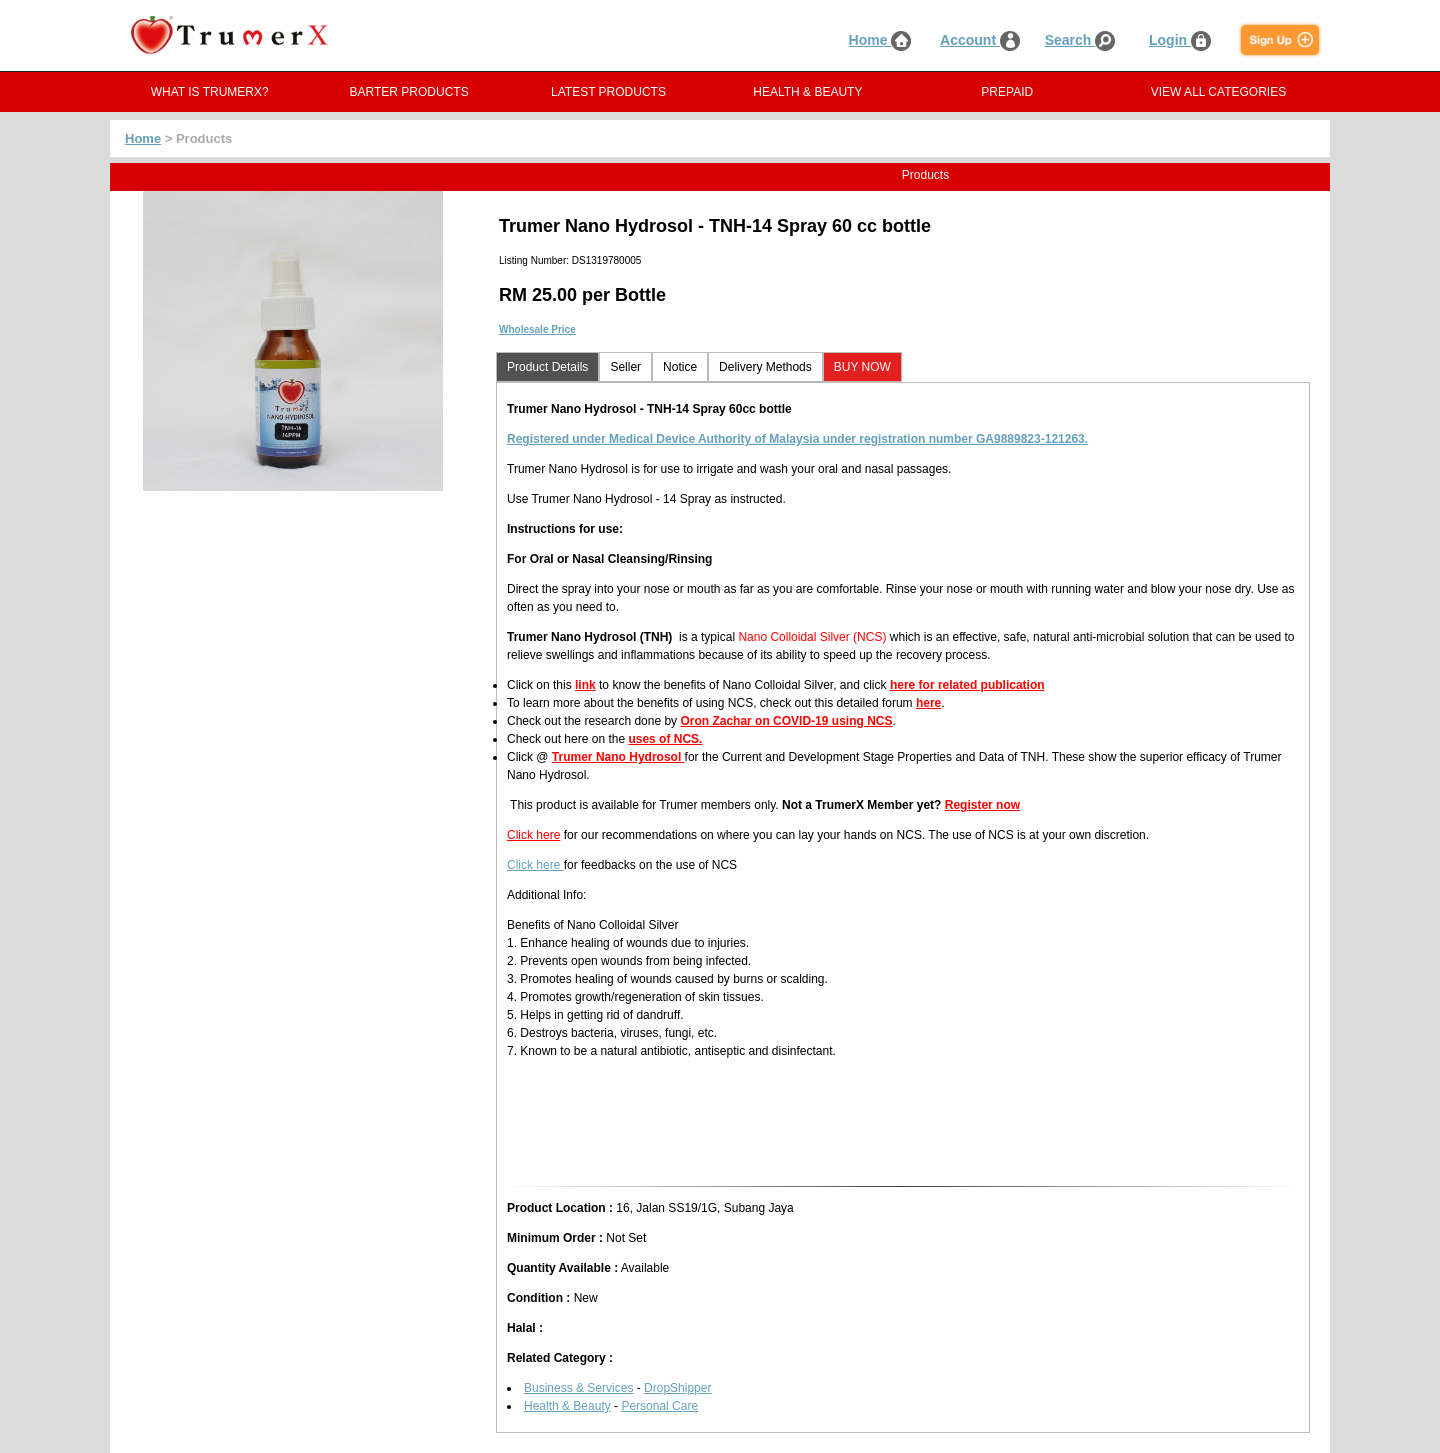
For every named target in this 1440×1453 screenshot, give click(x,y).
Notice (680, 367)
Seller (625, 367)
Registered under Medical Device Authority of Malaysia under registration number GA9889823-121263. (797, 439)
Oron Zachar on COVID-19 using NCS (786, 721)
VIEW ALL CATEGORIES (1218, 92)
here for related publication (967, 685)
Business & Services (578, 1388)
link (585, 685)
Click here (533, 835)
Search (1080, 40)
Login (1180, 40)
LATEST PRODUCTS (608, 92)
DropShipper (677, 1388)
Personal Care (659, 1406)
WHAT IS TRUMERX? (210, 92)
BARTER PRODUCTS (409, 92)
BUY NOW (862, 367)
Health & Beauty (567, 1406)
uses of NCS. (665, 739)
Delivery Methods (765, 367)
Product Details (547, 367)
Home (880, 40)
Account (980, 40)
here (928, 703)
